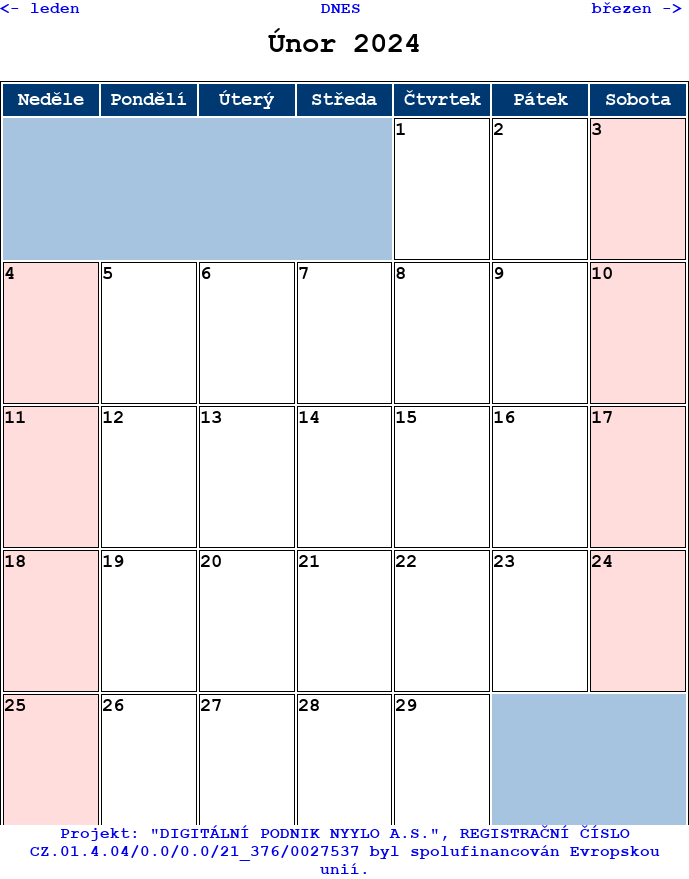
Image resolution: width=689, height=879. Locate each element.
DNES (341, 9)
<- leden (40, 9)
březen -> (637, 9)
